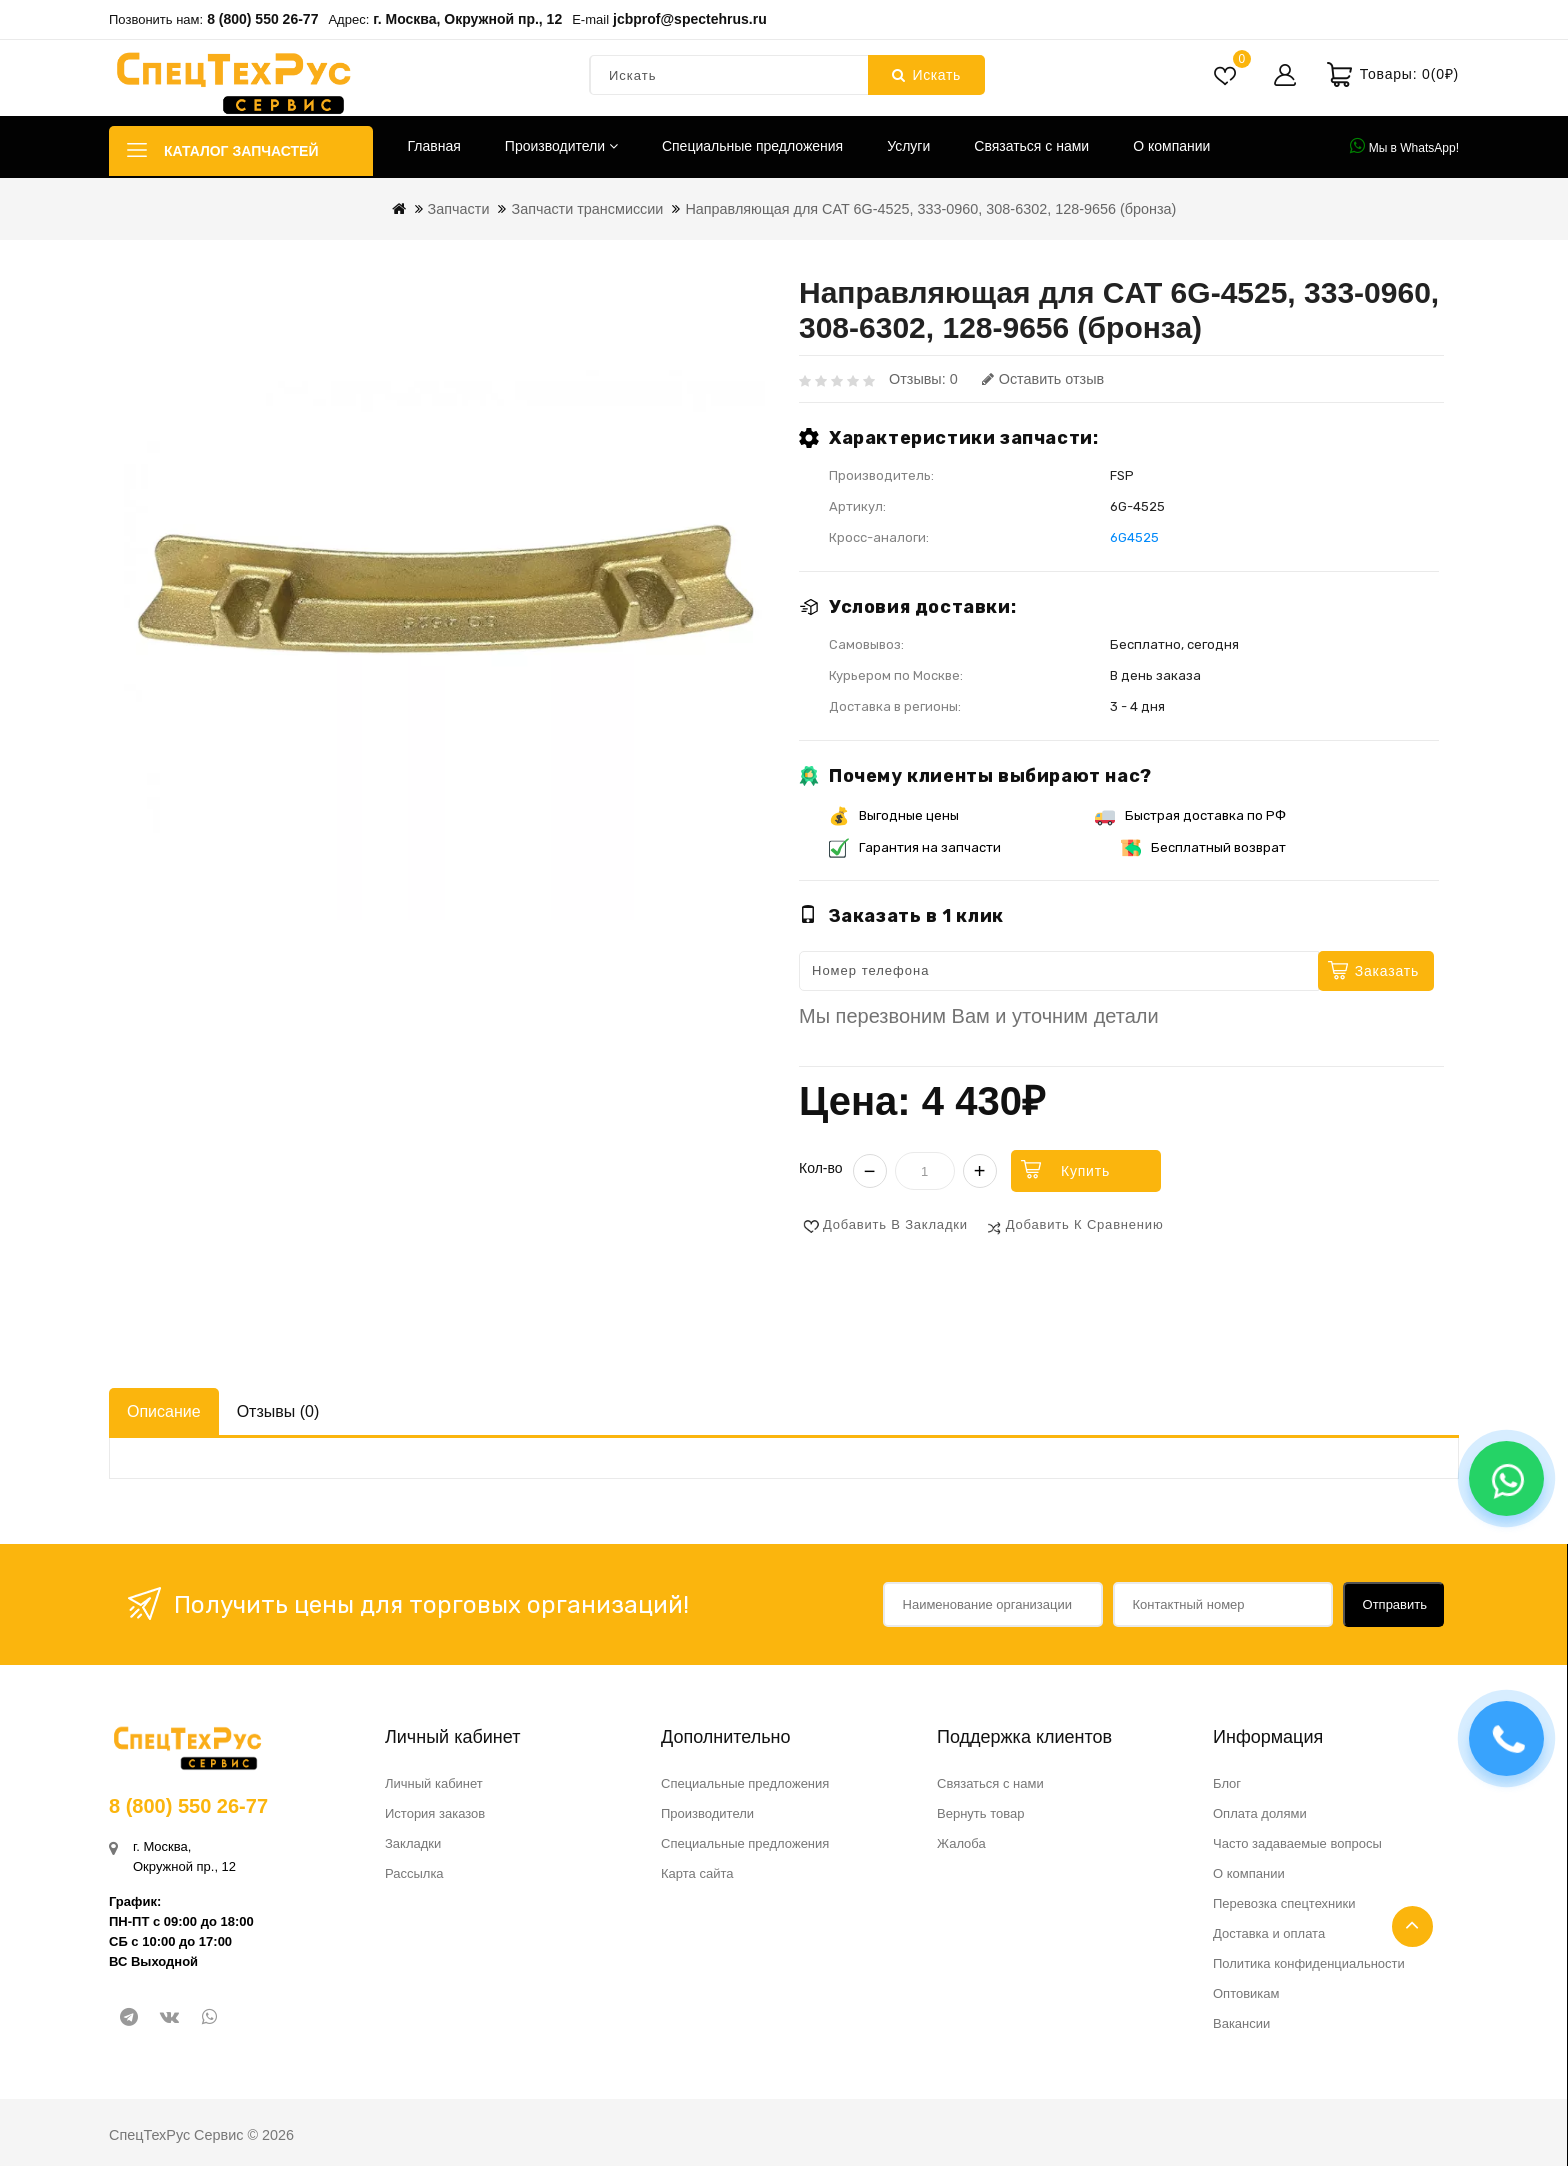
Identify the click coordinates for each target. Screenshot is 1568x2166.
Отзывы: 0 (923, 379)
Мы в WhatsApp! (1404, 146)
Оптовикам (1246, 1993)
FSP (1122, 475)
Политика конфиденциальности (1309, 1963)
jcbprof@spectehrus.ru (690, 19)
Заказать (1387, 971)
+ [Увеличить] (980, 1171)
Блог (1227, 1783)
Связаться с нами (1031, 146)
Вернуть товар (980, 1813)
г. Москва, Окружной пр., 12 (467, 19)
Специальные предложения (752, 146)
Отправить (1395, 1604)
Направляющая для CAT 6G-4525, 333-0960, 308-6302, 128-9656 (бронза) (930, 209)
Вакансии (1241, 2023)
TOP (1412, 1926)
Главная (434, 146)
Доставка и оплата (1269, 1933)
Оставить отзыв (1043, 379)
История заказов (435, 1813)
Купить (1085, 1171)
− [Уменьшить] (870, 1171)
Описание (164, 1411)
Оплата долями (1260, 1813)
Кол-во (821, 1168)
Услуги (908, 146)
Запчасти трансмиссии (587, 209)
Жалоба (961, 1843)
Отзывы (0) (278, 1411)
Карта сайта (697, 1873)
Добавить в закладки (895, 1224)
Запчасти (459, 209)
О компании (1171, 146)
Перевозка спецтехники (1284, 1903)
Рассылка (414, 1873)
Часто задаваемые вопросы (1297, 1843)
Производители (561, 146)
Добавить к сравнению (1085, 1224)
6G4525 (1134, 537)
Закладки (413, 1843)
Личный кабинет (434, 1783)
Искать (926, 75)
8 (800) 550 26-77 (262, 19)
